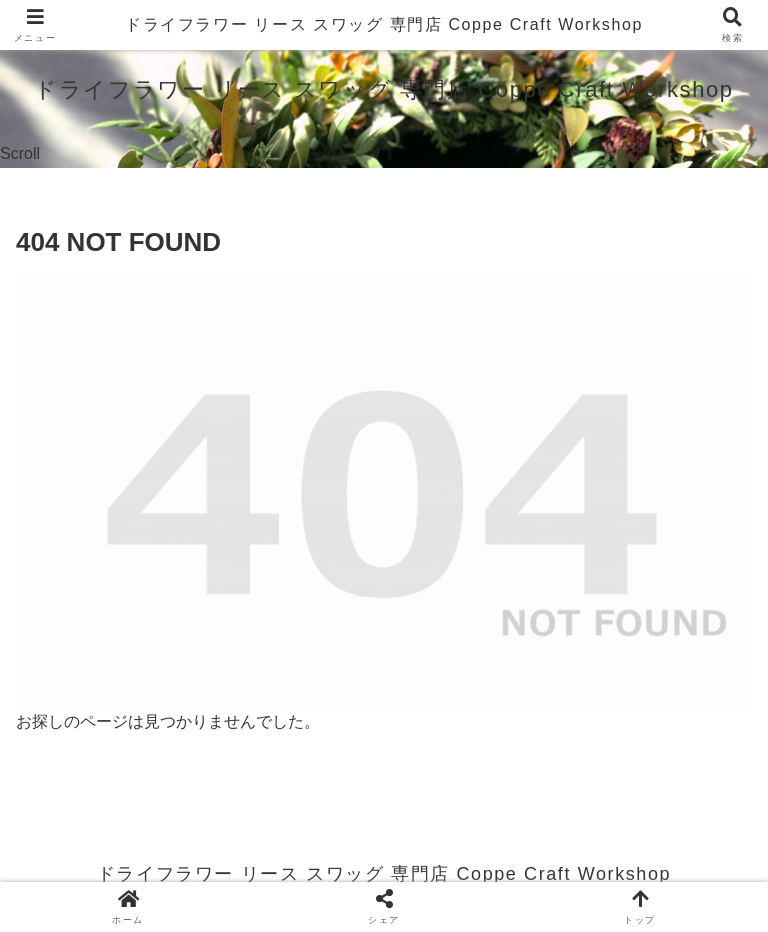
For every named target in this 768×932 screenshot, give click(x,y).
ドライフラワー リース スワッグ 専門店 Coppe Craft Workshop (384, 24)
